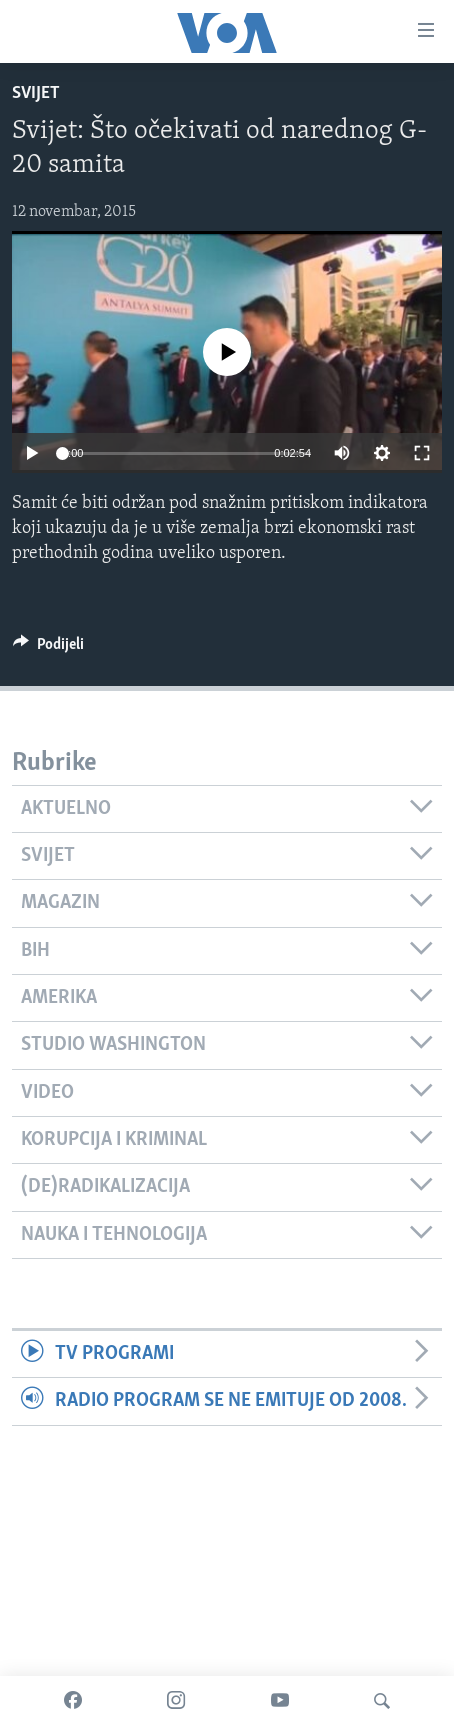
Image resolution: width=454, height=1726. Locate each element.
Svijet (36, 93)
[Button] (48, 649)
